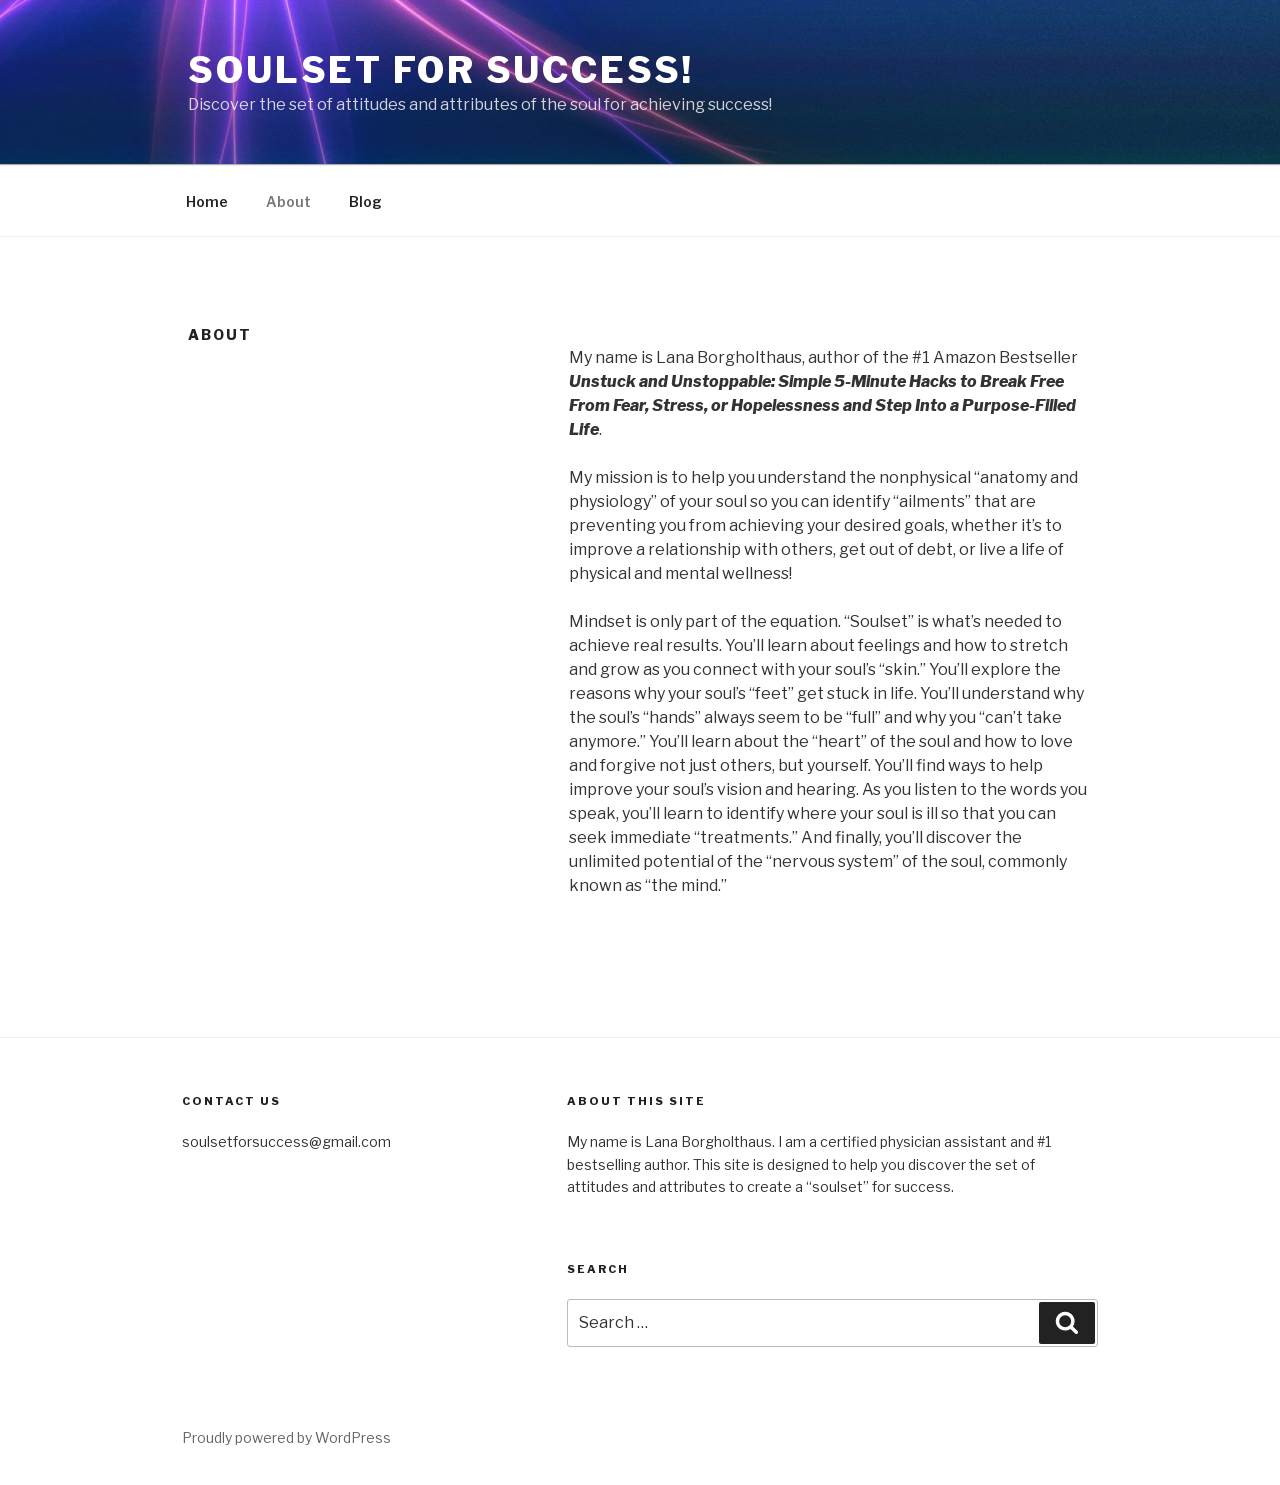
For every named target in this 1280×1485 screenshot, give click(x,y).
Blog (365, 201)
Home (207, 201)
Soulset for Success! (441, 70)
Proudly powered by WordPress (286, 1437)
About (288, 201)
